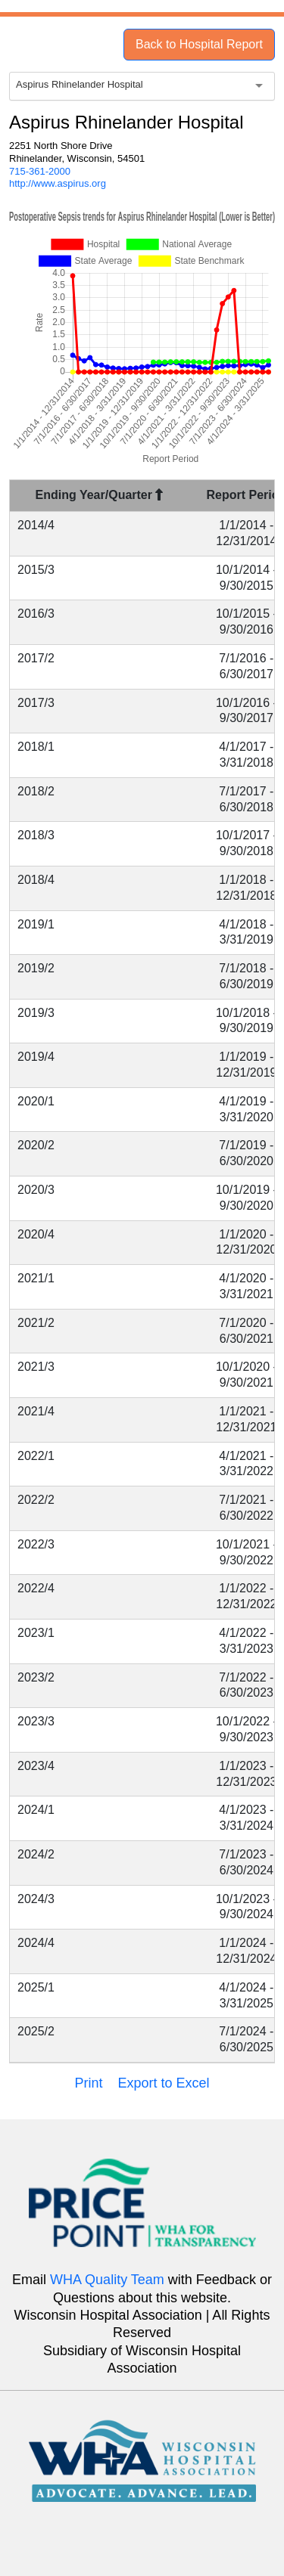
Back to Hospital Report (199, 44)
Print (88, 2083)
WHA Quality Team (107, 2279)
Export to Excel (163, 2083)
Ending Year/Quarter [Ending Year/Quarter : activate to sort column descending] (100, 494)
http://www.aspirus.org (57, 183)
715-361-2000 (39, 171)
